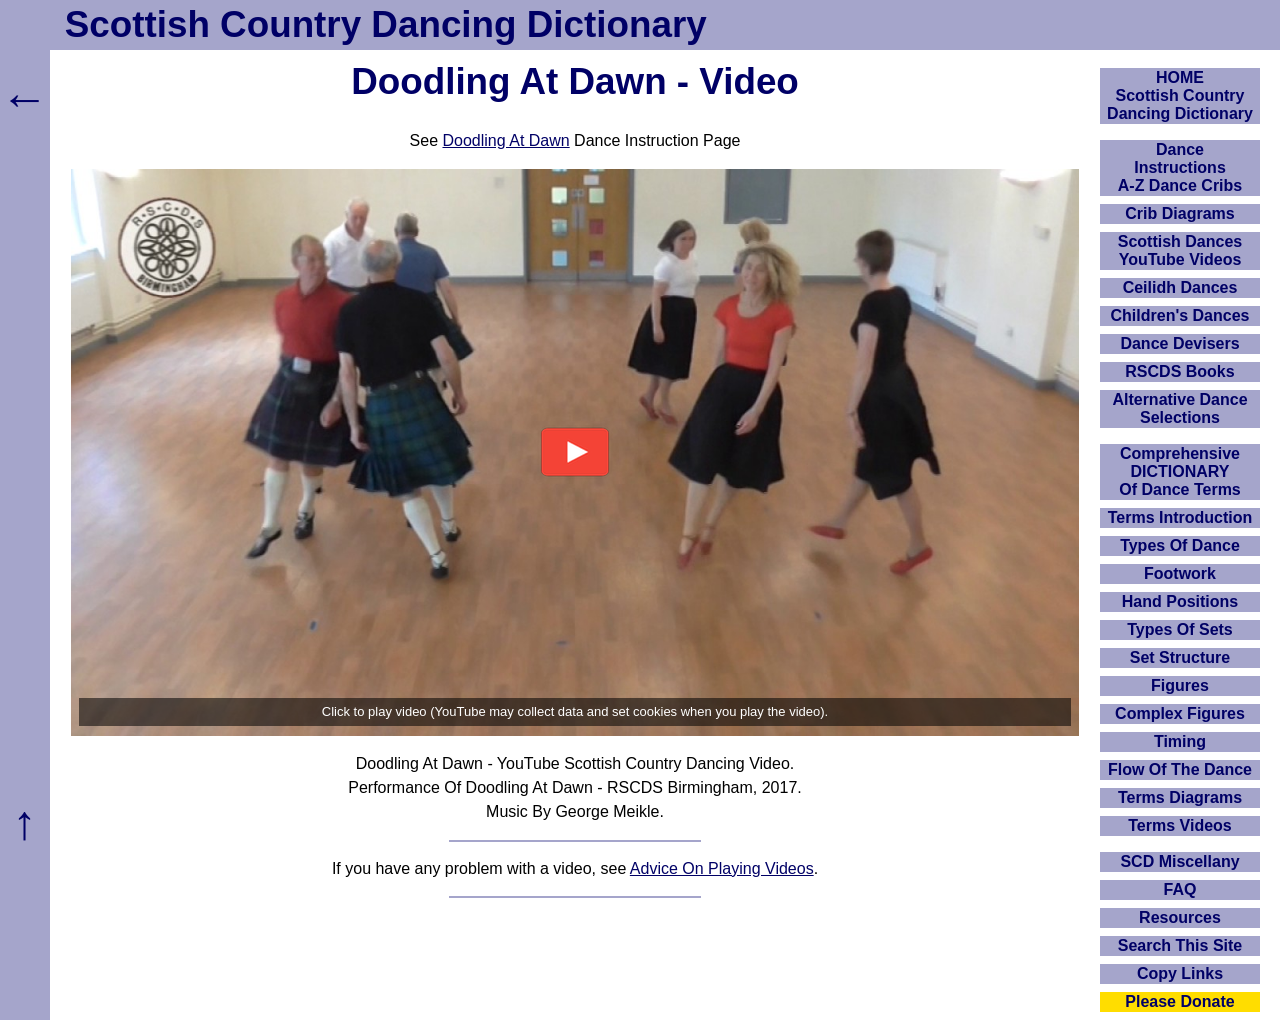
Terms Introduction (1180, 517)
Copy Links (1180, 973)
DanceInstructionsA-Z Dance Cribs (1180, 167)
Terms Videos (1179, 825)
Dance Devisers (1179, 343)
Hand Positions (1180, 601)
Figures (1180, 685)
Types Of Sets (1180, 629)
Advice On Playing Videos (722, 868)
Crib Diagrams (1179, 213)
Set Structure (1180, 657)
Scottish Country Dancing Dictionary (386, 24)
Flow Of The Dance (1180, 769)
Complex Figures (1180, 713)
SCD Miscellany (1179, 861)
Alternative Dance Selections (1179, 408)
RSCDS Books (1179, 371)
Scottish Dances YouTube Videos (1180, 250)
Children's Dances (1180, 315)
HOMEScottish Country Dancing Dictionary (1180, 95)
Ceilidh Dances (1180, 287)
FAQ (1180, 889)
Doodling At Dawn (505, 140)
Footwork (1180, 573)
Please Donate (1179, 1001)
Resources (1180, 917)
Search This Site (1180, 945)
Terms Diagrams (1180, 797)
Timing (1180, 741)
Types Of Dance (1180, 545)
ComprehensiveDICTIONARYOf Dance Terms (1180, 471)
